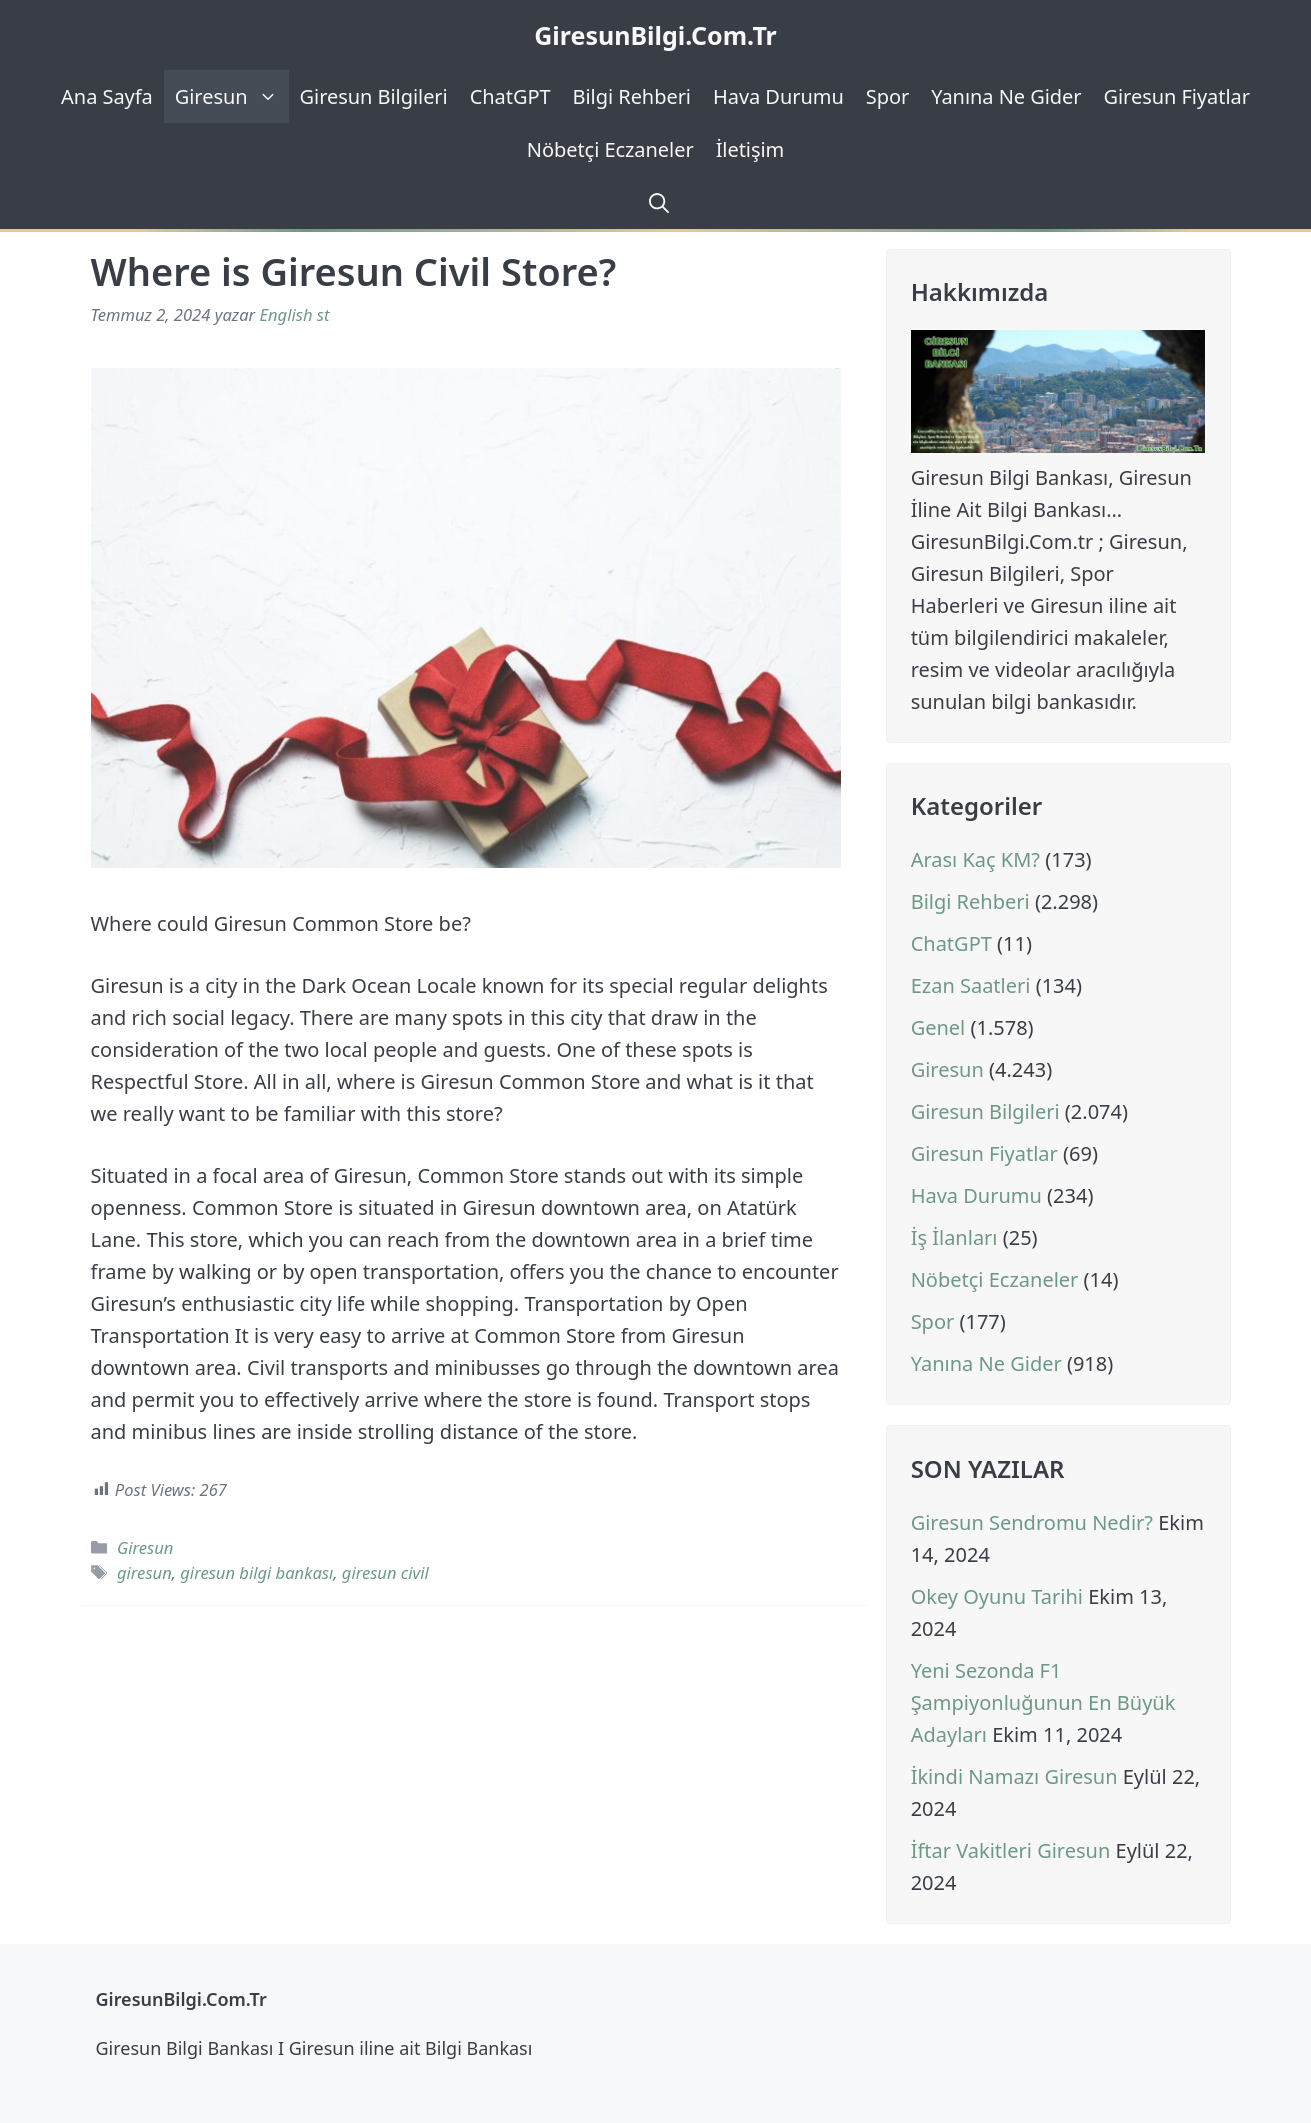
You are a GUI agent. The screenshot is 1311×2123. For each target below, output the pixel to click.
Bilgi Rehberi (632, 96)
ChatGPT (510, 96)
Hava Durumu (778, 96)
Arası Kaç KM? (975, 859)
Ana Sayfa (107, 96)
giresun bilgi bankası (256, 1572)
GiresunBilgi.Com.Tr (655, 35)
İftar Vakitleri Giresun (1011, 1850)
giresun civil (385, 1572)
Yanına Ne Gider (1006, 96)
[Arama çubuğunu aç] (656, 202)
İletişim (750, 149)
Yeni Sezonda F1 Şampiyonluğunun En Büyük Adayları (1043, 1702)
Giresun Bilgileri (374, 96)
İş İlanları (954, 1237)
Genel (938, 1027)
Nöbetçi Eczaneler (610, 149)
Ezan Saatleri (971, 985)
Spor (887, 96)
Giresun (232, 96)
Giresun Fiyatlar (1177, 96)
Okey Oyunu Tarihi (997, 1596)
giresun (144, 1572)
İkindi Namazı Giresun (1014, 1776)
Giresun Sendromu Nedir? (1032, 1522)
